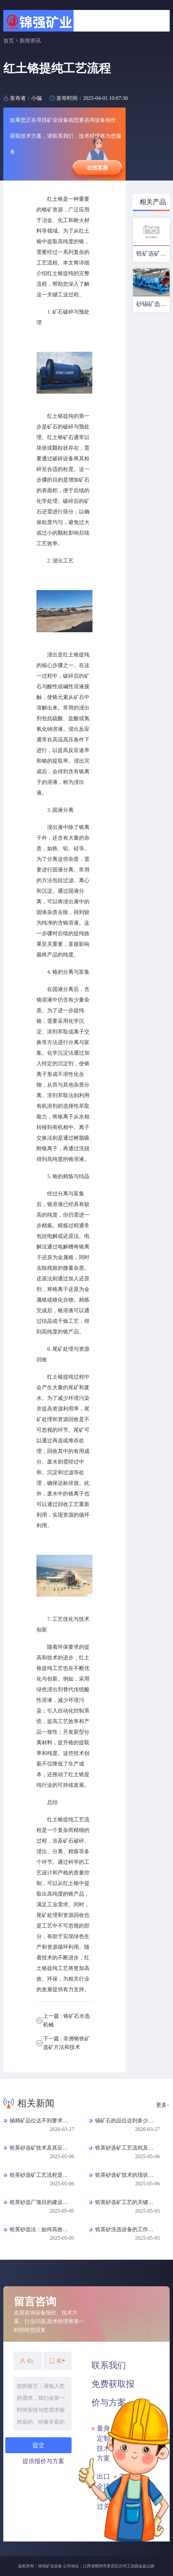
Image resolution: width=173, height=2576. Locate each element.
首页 (8, 40)
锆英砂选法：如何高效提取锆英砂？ (39, 2229)
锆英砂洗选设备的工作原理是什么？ (124, 2229)
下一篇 (66, 2043)
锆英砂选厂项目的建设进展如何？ (39, 2202)
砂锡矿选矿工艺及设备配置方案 (152, 304)
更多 (163, 2105)
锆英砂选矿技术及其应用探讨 (39, 2148)
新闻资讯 (30, 40)
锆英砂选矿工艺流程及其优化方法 (124, 2148)
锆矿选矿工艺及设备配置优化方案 (152, 253)
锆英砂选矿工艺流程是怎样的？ (39, 2175)
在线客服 (97, 168)
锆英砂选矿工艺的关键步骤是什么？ (124, 2202)
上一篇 (66, 2020)
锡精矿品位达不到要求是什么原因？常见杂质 (39, 2120)
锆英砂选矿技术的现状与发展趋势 (124, 2175)
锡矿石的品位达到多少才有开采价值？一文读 (124, 2120)
